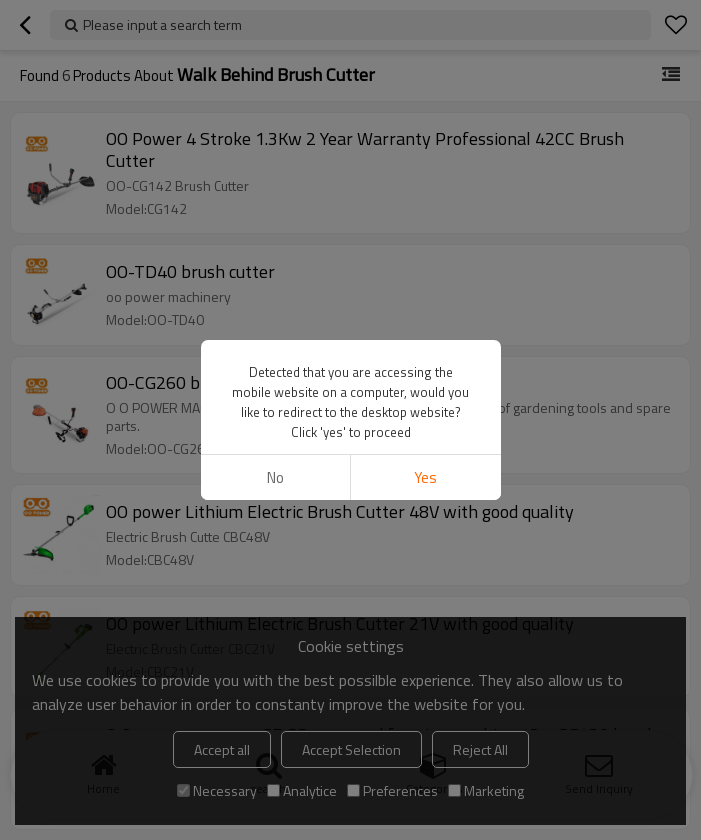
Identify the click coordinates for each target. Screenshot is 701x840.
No (275, 477)
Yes (425, 477)
